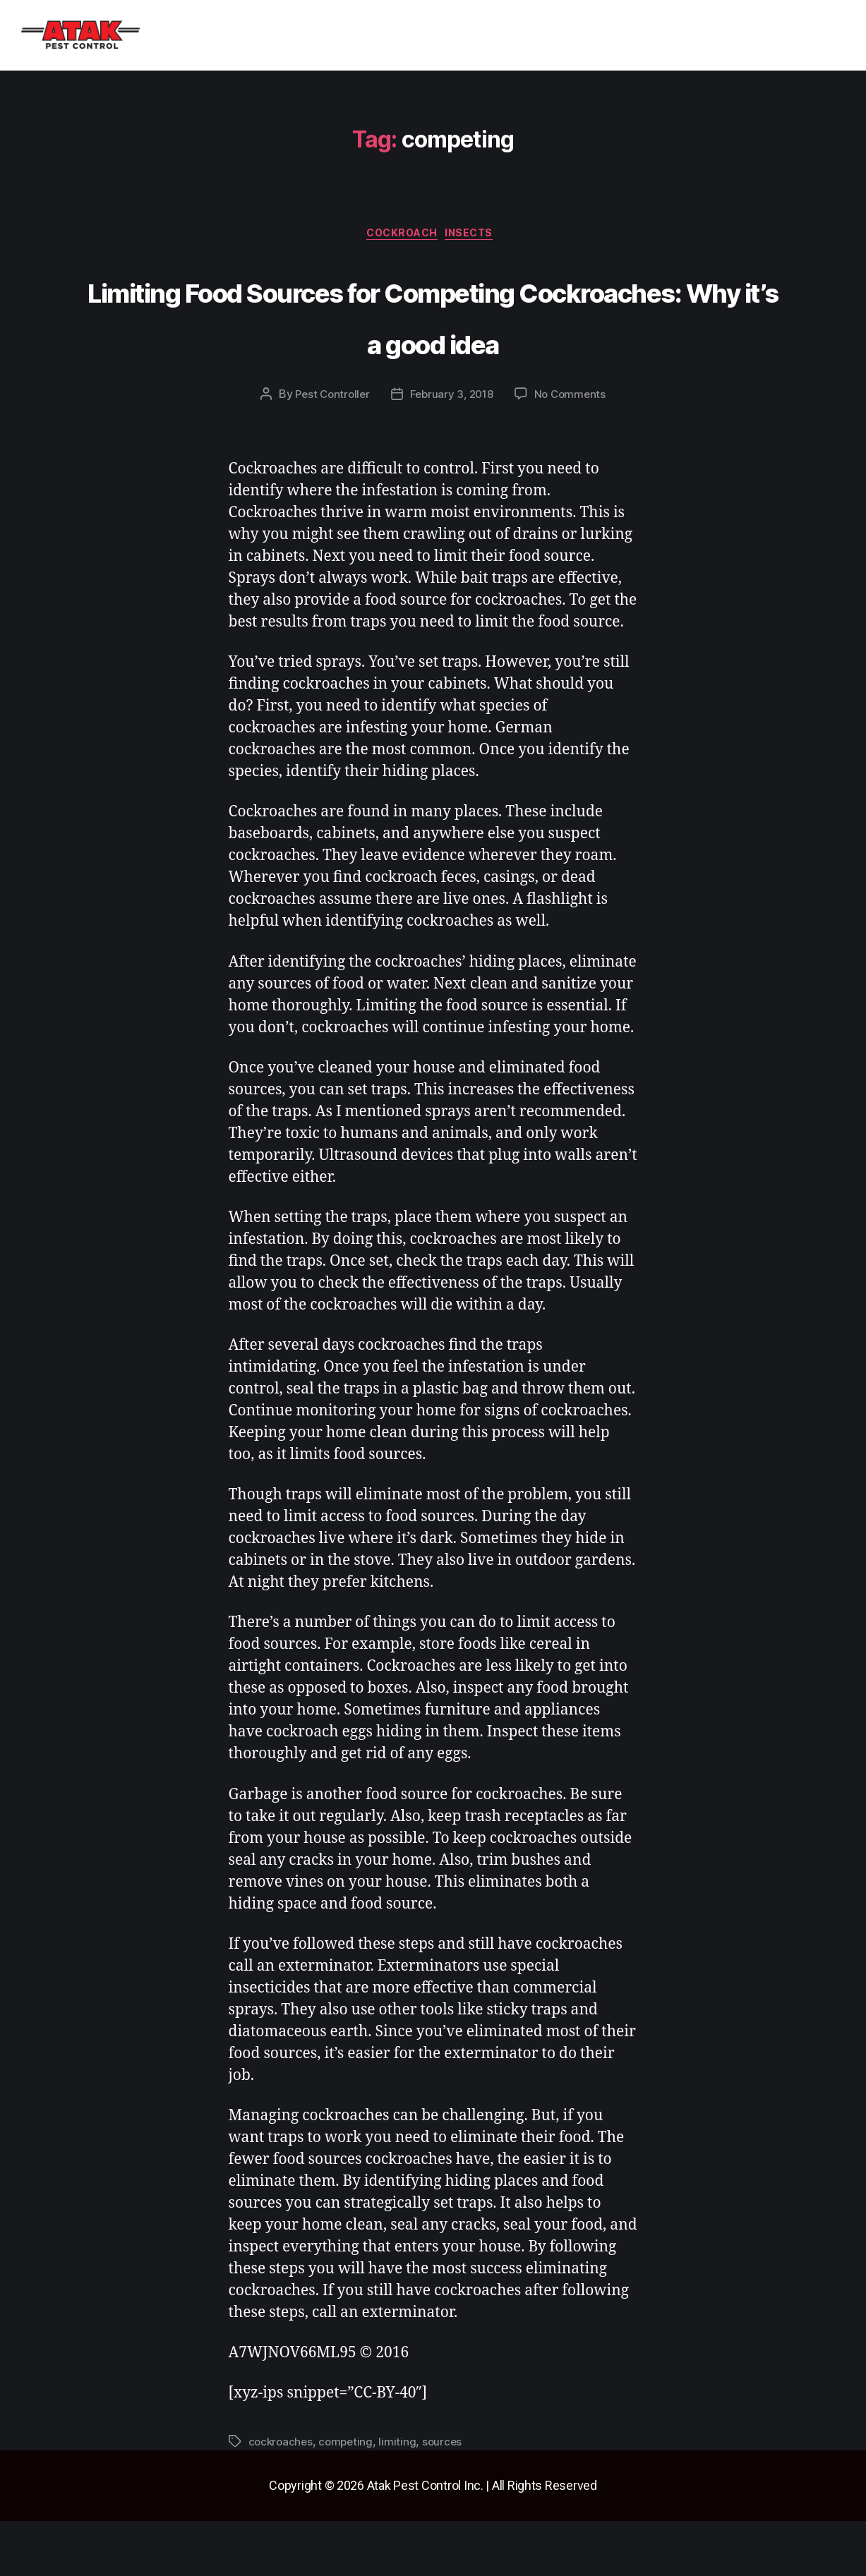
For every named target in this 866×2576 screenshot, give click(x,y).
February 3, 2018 (452, 449)
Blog (397, 36)
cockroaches (281, 2497)
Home (172, 36)
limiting (402, 2497)
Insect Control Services (286, 36)
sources (446, 2497)
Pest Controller (328, 449)
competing (349, 2497)
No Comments (574, 449)
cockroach (400, 236)
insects (477, 236)
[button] (286, 35)
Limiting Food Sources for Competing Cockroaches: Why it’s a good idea (433, 342)
